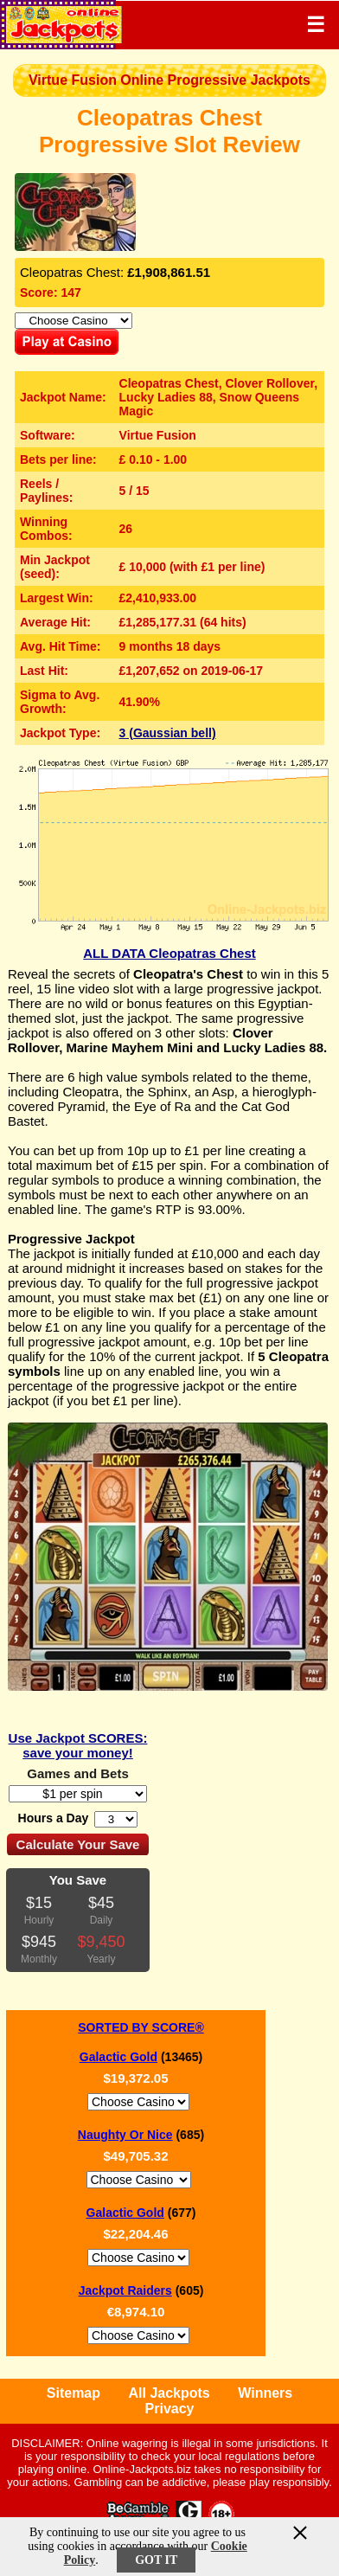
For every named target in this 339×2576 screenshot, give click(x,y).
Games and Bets (78, 1773)
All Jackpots (169, 2393)
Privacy (170, 2408)
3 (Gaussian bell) (167, 733)
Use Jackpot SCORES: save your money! (78, 1745)
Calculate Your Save (78, 1844)
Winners (265, 2393)
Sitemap (73, 2393)
